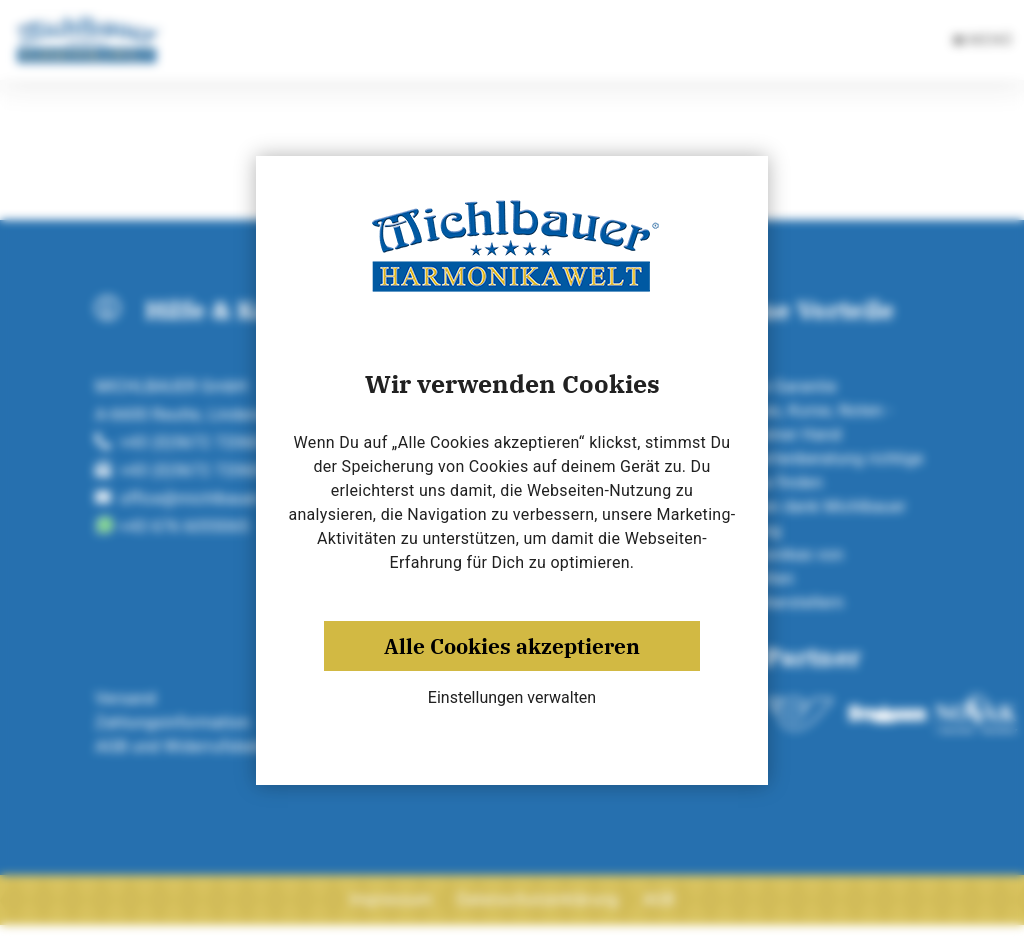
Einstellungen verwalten (512, 697)
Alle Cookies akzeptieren (512, 646)
